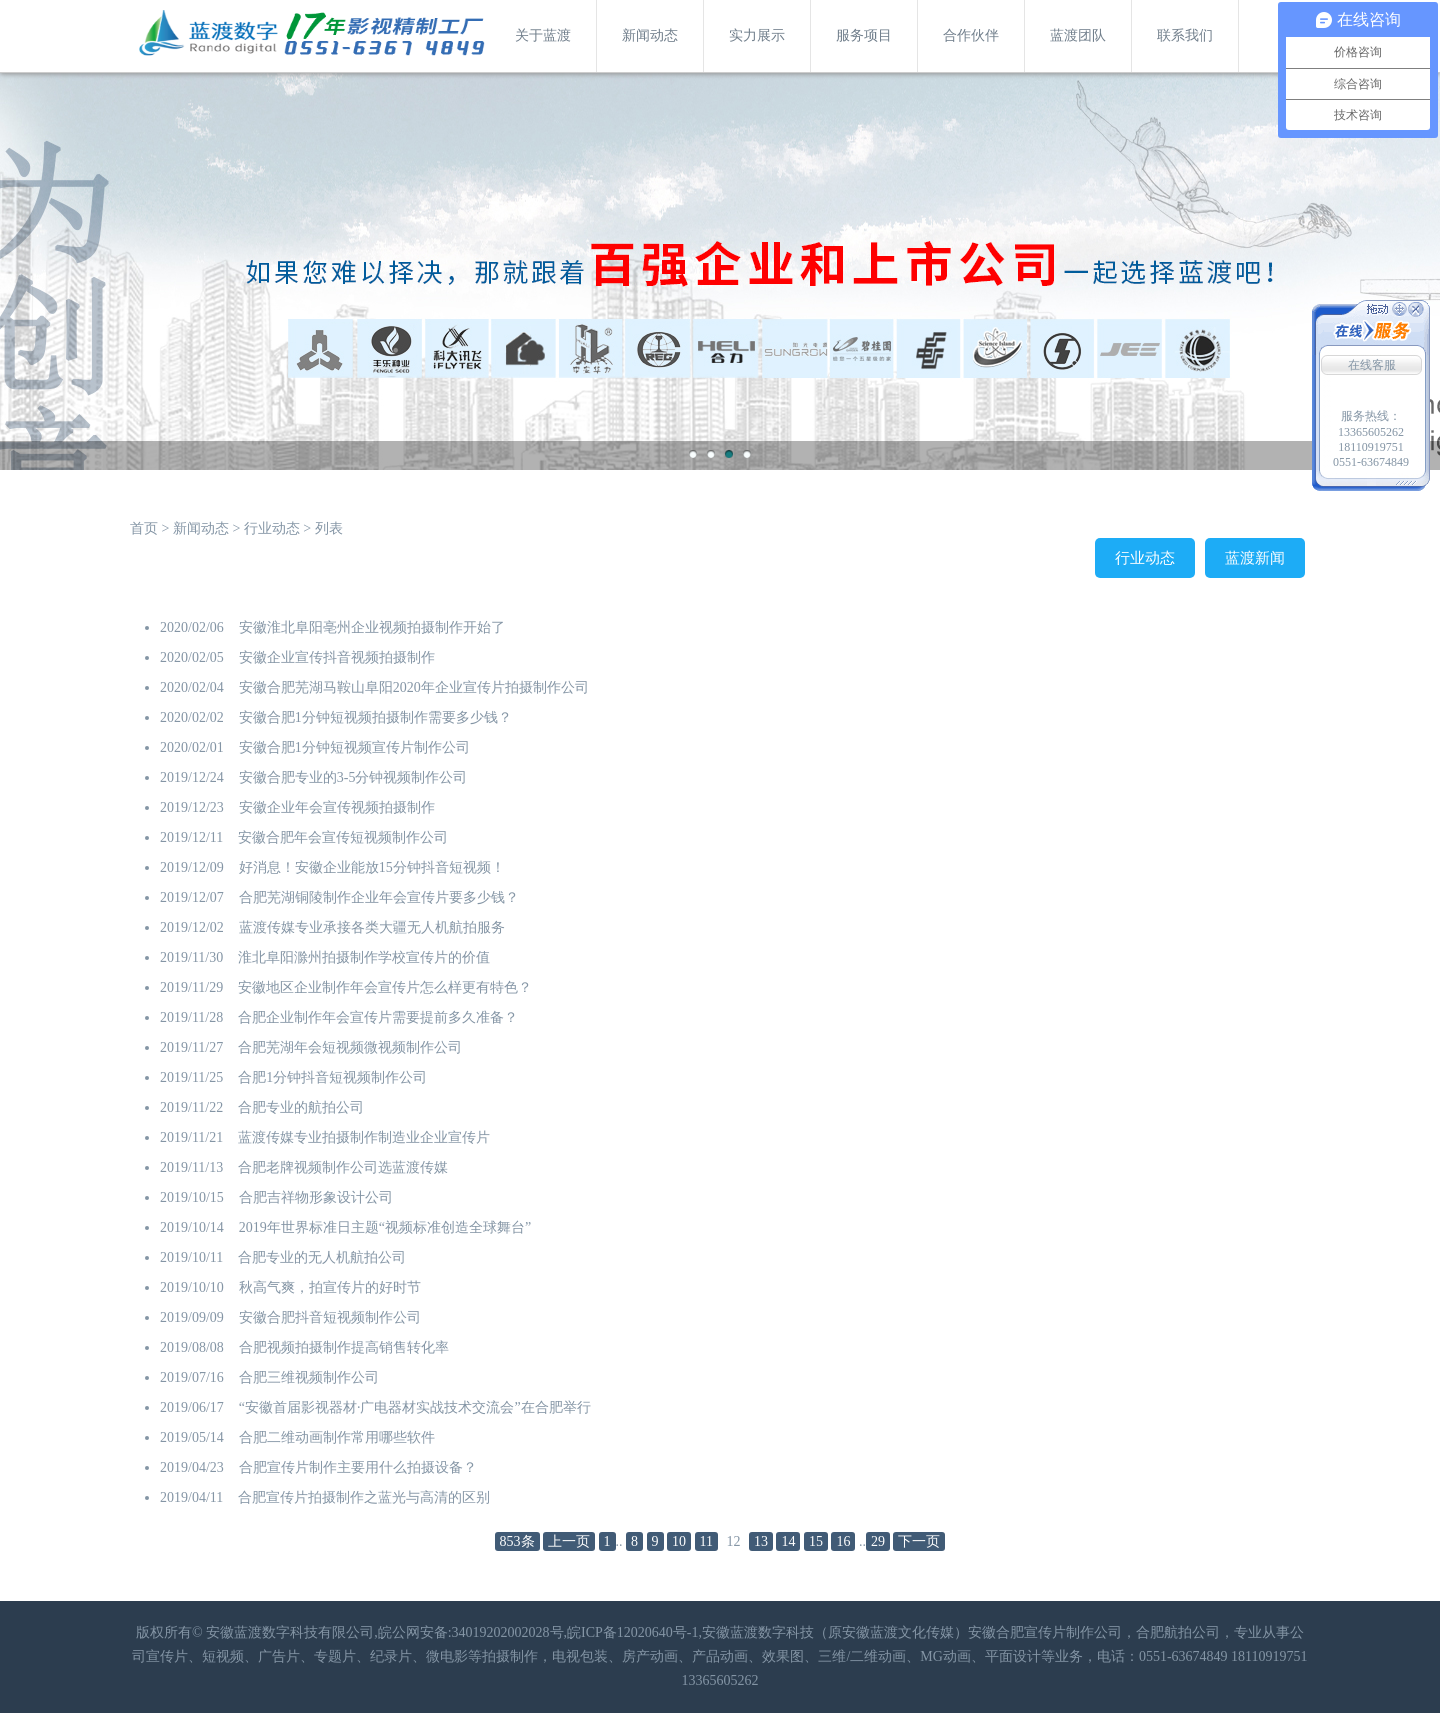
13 (761, 1541)
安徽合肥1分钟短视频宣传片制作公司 (354, 747)
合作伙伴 (971, 35)
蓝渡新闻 (1255, 558)
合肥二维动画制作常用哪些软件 (337, 1437)
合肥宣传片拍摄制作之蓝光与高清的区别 (364, 1497)
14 (788, 1541)
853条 (517, 1541)
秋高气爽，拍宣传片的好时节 (330, 1287)
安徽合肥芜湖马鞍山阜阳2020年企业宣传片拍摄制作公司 (414, 687)
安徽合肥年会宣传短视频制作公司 (343, 837)
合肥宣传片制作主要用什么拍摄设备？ (358, 1467)
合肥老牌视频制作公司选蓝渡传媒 (343, 1167)
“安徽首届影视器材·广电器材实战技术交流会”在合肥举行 (415, 1407)
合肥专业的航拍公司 (301, 1107)
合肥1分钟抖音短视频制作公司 (332, 1077)
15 (816, 1541)
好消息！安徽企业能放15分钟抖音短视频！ (372, 867)
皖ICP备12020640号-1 (632, 1632)
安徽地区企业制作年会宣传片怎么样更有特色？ (385, 987)
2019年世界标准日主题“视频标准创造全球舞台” (385, 1227)
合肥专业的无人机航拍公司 (322, 1257)
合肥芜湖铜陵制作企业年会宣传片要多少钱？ (379, 897)
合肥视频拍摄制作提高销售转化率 (344, 1347)
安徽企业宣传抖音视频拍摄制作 (337, 657)
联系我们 (1185, 35)
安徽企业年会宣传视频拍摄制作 (337, 807)
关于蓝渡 (543, 35)
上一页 (569, 1541)
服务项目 (864, 35)
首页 (144, 528)
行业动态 (272, 528)
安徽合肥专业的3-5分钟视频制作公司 (353, 777)
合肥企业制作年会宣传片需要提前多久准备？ (378, 1017)
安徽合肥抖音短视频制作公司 (330, 1317)
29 (878, 1541)
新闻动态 (650, 35)
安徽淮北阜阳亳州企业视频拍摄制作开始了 (372, 627)
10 (679, 1541)
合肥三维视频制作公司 (309, 1377)
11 (706, 1541)
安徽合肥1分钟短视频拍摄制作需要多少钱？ (375, 717)
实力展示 (757, 35)
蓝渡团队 (1078, 35)
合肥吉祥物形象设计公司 (316, 1197)
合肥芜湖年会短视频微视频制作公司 (350, 1047)
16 (843, 1541)
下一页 (919, 1541)
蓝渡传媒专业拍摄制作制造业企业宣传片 (364, 1137)
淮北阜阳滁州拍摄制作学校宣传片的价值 (364, 957)
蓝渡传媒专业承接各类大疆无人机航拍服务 (372, 927)
